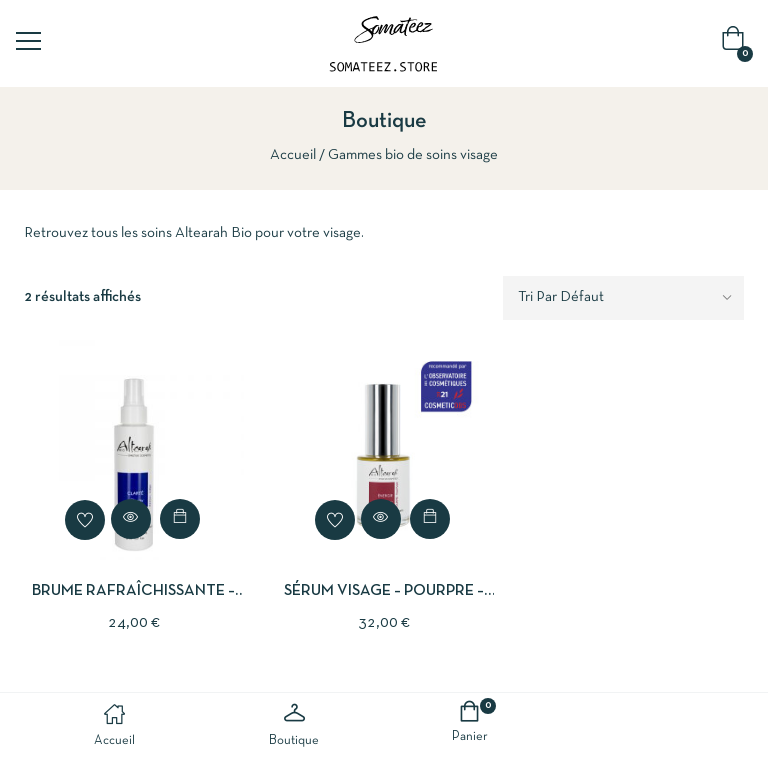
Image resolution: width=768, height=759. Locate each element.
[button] (737, 43)
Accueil (293, 155)
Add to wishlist (85, 520)
